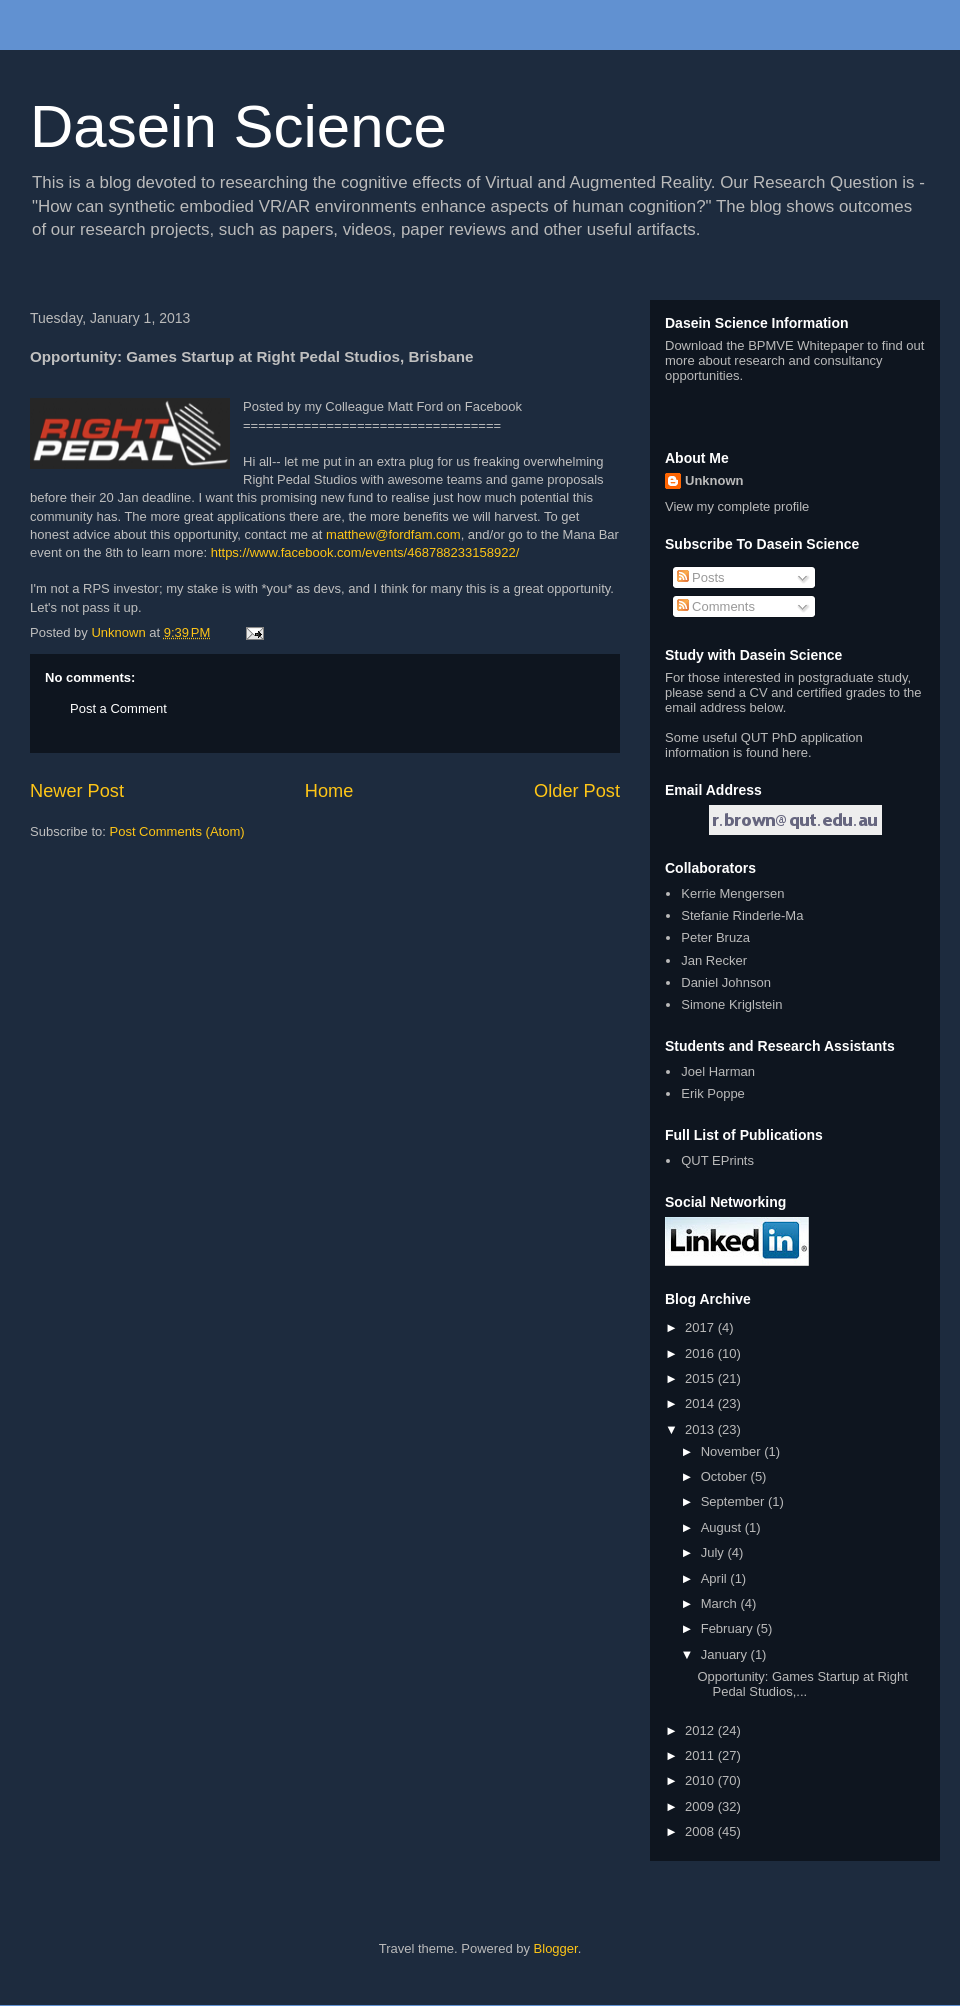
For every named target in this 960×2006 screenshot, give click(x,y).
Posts (701, 577)
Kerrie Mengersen (732, 893)
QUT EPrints (717, 1160)
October (726, 1476)
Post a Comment (118, 708)
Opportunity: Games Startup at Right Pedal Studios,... (802, 1684)
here (795, 752)
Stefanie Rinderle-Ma (742, 915)
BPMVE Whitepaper (806, 345)
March (721, 1603)
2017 (701, 1327)
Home (329, 791)
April (716, 1578)
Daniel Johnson (726, 982)
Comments (716, 606)
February (729, 1628)
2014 (701, 1403)
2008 (701, 1831)
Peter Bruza (715, 937)
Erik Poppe (713, 1093)
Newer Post (77, 791)
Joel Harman (718, 1071)
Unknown (714, 480)
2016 (701, 1353)
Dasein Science (238, 126)
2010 (701, 1780)
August (723, 1527)
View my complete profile (737, 506)
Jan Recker (714, 960)
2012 (701, 1730)
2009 (701, 1806)
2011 (701, 1755)
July (714, 1552)
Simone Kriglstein (731, 1004)
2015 (701, 1378)
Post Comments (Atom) (177, 831)
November (733, 1451)
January (726, 1654)
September (734, 1501)
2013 (701, 1429)
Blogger (556, 1948)
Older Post (577, 791)
